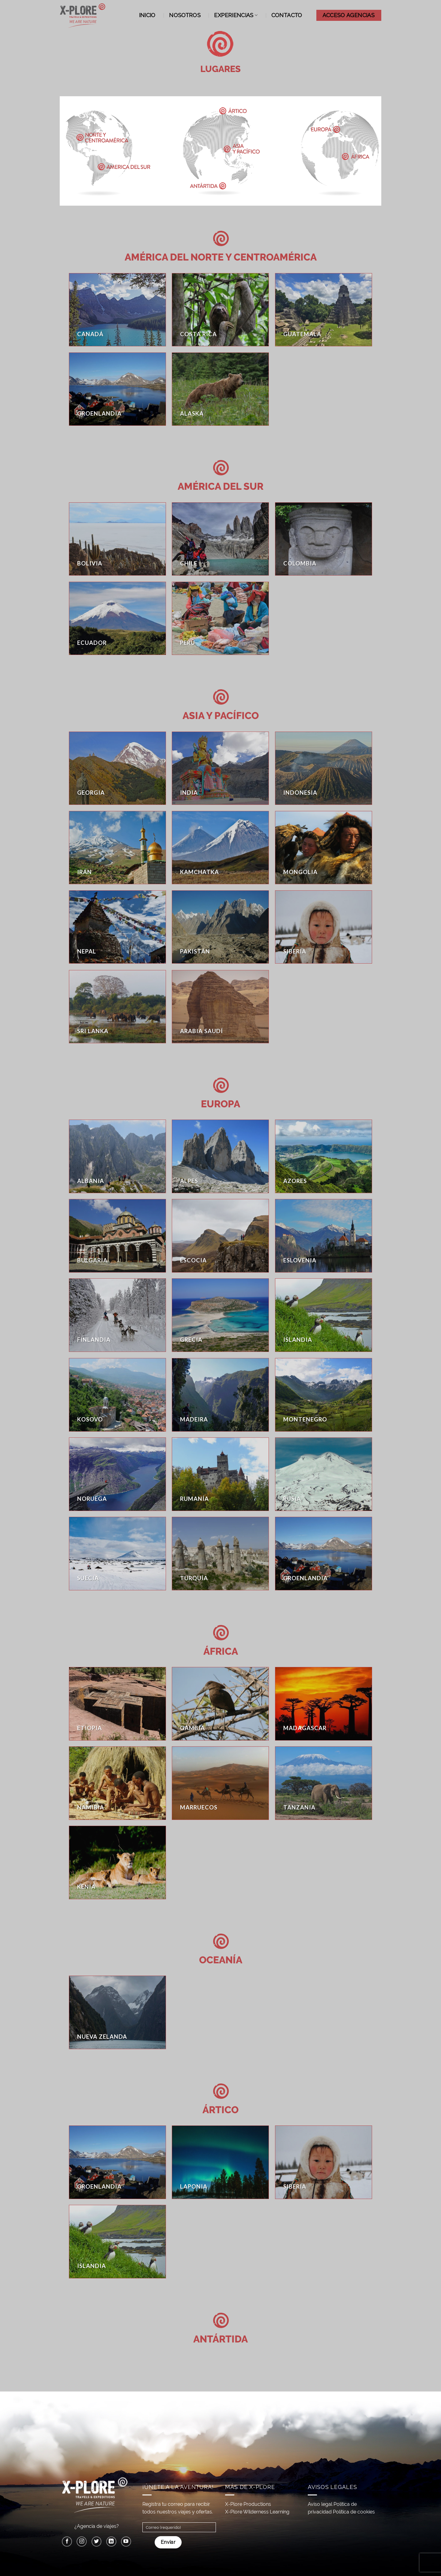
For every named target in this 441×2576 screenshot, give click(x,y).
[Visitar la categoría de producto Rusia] (323, 1474)
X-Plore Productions (248, 2504)
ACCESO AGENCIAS (348, 15)
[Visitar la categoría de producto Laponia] (220, 2162)
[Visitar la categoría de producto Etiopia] (117, 1704)
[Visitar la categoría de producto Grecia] (220, 1315)
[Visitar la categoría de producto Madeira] (220, 1395)
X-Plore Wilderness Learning (257, 2512)
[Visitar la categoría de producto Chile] (220, 539)
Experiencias (236, 15)
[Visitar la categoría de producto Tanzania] (323, 1783)
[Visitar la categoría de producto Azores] (323, 1156)
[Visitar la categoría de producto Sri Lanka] (117, 1007)
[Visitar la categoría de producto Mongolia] (323, 848)
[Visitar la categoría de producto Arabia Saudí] (220, 1007)
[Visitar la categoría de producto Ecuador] (117, 618)
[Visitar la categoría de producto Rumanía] (220, 1474)
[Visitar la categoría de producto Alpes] (220, 1156)
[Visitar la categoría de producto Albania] (117, 1156)
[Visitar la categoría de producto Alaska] (220, 389)
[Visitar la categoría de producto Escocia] (220, 1236)
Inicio (147, 15)
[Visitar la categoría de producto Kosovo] (117, 1395)
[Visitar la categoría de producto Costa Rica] (220, 310)
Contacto (286, 15)
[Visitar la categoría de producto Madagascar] (323, 1704)
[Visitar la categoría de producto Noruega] (117, 1474)
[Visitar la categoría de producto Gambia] (220, 1704)
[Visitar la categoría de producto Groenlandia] (117, 389)
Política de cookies (354, 2512)
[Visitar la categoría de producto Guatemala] (323, 310)
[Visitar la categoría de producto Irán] (117, 848)
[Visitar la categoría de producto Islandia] (323, 1315)
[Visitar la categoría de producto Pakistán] (220, 927)
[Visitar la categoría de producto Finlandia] (117, 1315)
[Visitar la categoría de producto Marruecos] (220, 1783)
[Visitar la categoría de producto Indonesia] (323, 768)
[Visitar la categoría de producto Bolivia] (117, 539)
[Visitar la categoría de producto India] (220, 768)
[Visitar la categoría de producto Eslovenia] (323, 1236)
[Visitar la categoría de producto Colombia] (323, 539)
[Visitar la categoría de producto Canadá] (117, 310)
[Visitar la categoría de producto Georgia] (117, 768)
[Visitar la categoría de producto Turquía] (220, 1553)
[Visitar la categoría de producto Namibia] (117, 1783)
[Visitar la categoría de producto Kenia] (117, 1862)
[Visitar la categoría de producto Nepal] (117, 927)
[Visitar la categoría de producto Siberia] (323, 927)
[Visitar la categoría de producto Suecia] (117, 1553)
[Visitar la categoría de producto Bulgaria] (117, 1236)
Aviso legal (320, 2504)
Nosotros (185, 15)
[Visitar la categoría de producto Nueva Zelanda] (117, 2012)
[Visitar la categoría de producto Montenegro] (323, 1395)
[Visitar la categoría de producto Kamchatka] (220, 848)
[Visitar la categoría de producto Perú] (220, 618)
